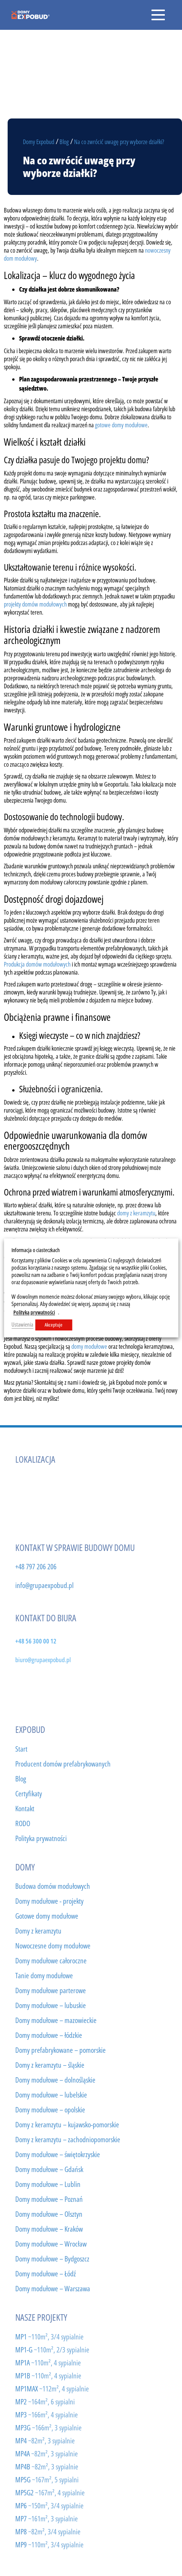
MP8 (48, 2531)
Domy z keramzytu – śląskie (49, 2065)
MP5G (47, 2479)
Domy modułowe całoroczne (51, 1960)
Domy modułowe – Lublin (48, 2184)
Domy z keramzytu (38, 1930)
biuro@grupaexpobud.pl (43, 1659)
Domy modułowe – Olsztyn (48, 2214)
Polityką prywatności (34, 1312)
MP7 (46, 2518)
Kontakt (24, 1808)
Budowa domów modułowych (52, 1886)
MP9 (49, 2544)
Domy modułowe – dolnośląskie (55, 2079)
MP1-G (52, 2349)
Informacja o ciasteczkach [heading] (35, 1250)
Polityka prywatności (41, 1838)
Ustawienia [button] (22, 1325)
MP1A (48, 2362)
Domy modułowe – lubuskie (50, 2005)
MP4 (45, 2440)
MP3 (46, 2414)
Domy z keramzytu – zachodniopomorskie (67, 2139)
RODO (22, 1823)
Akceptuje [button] (54, 1325)
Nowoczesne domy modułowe (52, 1945)
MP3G (48, 2427)
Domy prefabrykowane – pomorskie (60, 2050)
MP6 (49, 2505)
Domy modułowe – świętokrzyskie (57, 2154)
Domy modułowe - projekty (49, 1901)
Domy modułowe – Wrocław (51, 2243)
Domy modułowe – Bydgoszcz (52, 2258)
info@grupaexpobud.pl (44, 1585)
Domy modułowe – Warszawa (52, 2288)
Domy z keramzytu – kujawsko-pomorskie (67, 2124)
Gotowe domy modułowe (46, 1916)
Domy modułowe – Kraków (49, 2229)
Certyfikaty (28, 1793)
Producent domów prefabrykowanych (63, 1763)
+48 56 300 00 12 (35, 1641)
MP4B (46, 2466)
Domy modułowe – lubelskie (51, 2094)
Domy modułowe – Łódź (45, 2273)
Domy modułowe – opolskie (50, 2109)
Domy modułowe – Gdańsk (49, 2169)
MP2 (45, 2401)
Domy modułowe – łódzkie (48, 2035)
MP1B (48, 2375)
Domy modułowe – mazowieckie (56, 2020)
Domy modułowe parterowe (50, 1990)
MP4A (46, 2453)
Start (21, 1749)
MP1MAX (52, 2388)
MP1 (49, 2336)
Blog (20, 1778)
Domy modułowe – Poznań (49, 2199)
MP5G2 (50, 2492)
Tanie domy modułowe (44, 1975)
